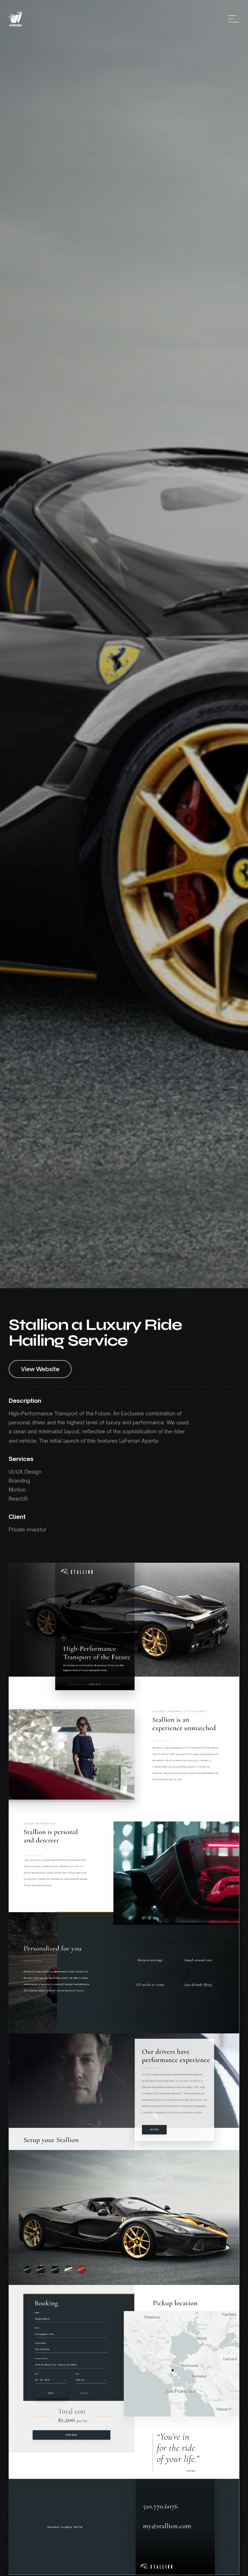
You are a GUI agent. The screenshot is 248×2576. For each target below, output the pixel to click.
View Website (40, 1369)
